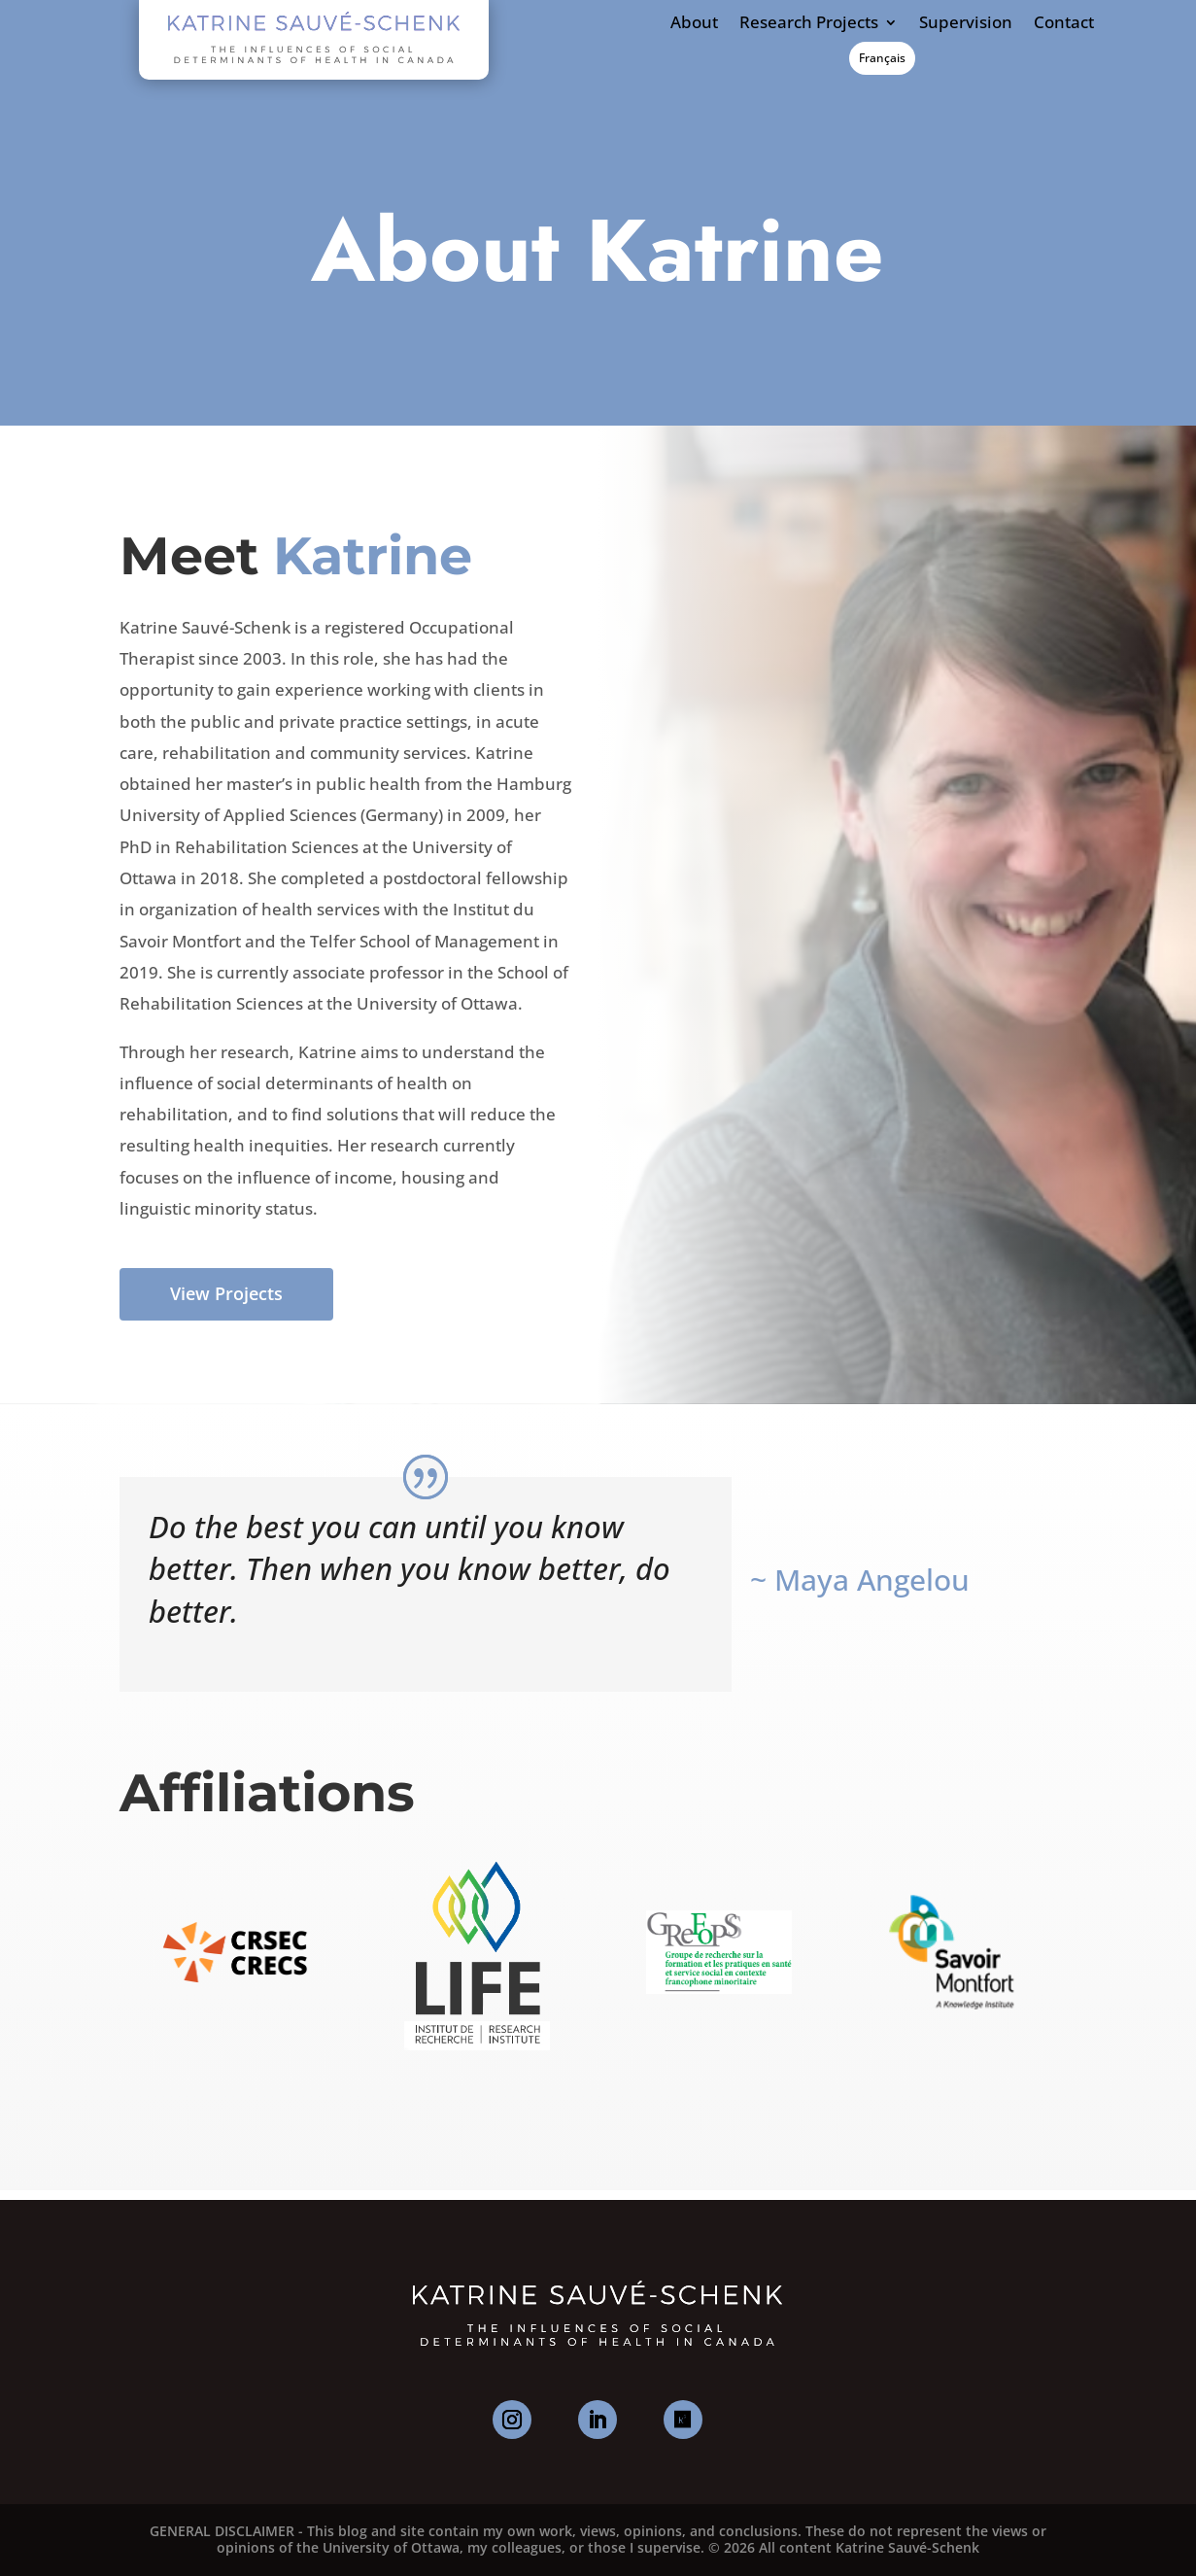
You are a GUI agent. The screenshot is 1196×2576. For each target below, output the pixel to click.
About (694, 23)
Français (882, 58)
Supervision (965, 23)
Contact (1064, 23)
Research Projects (808, 23)
